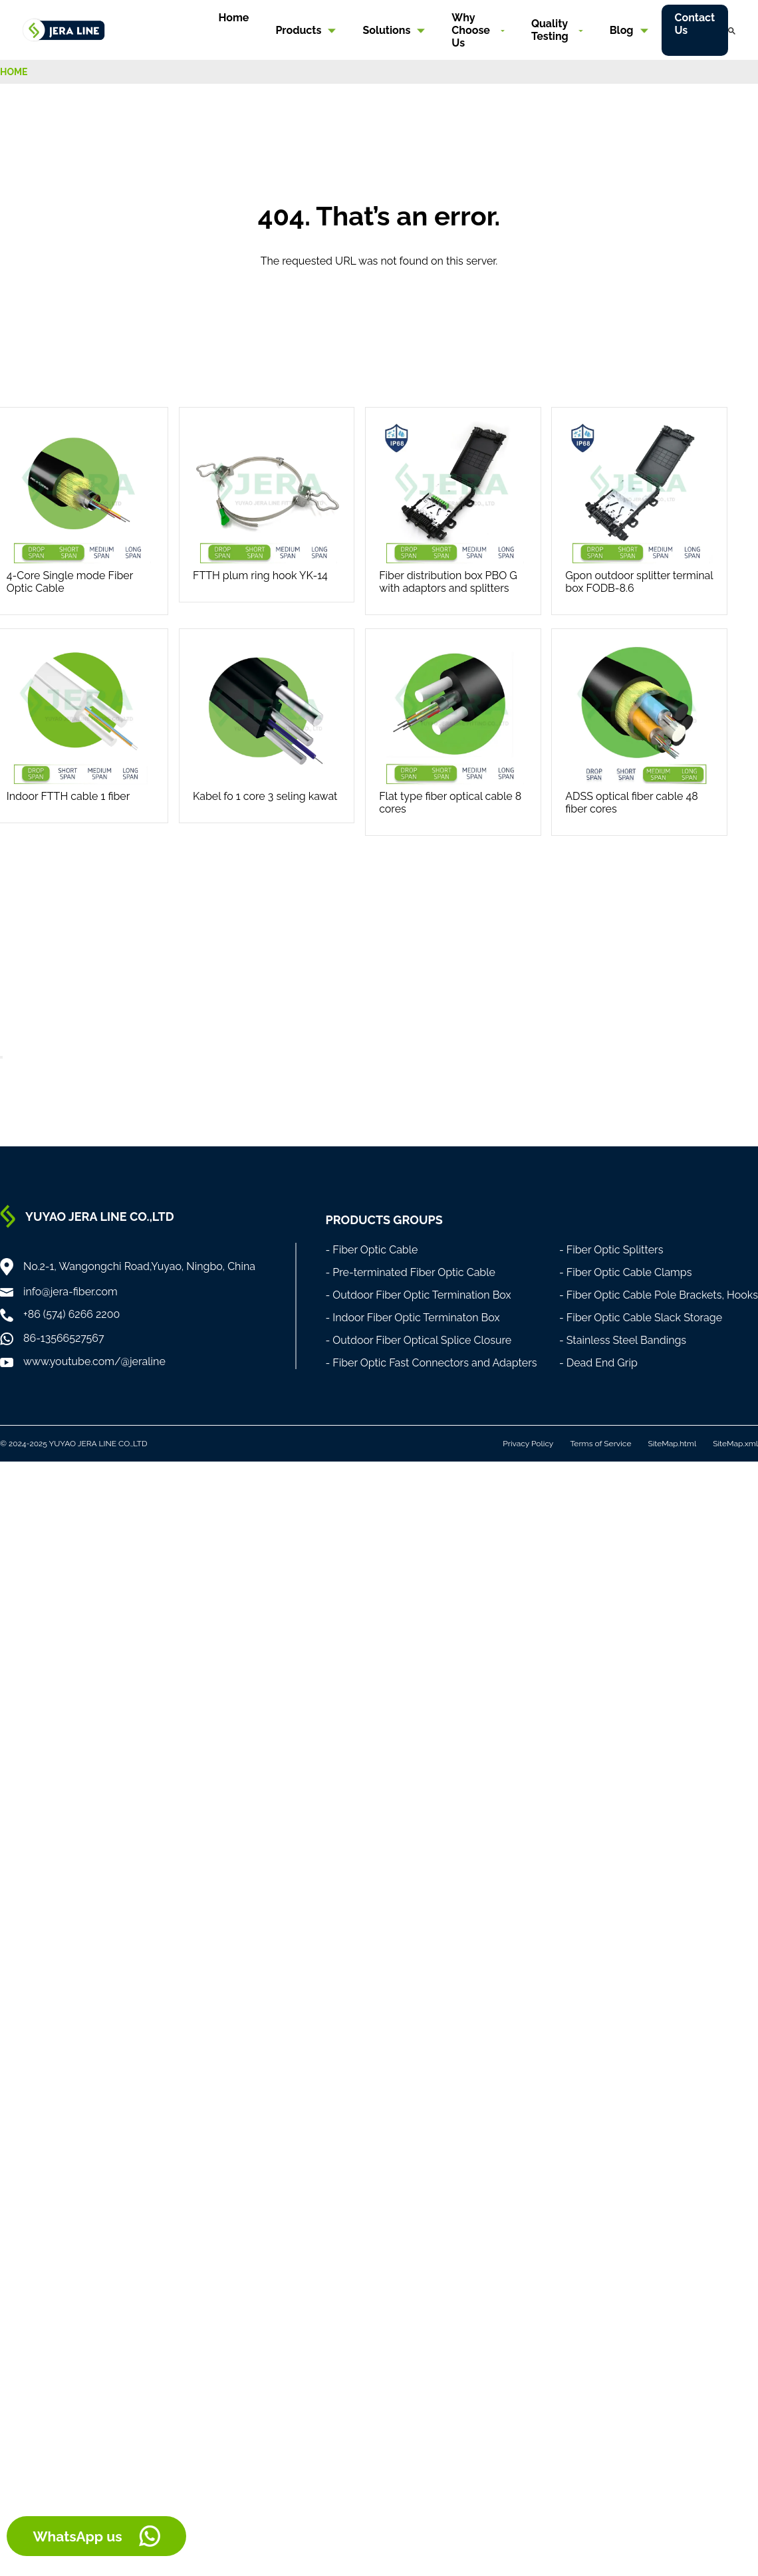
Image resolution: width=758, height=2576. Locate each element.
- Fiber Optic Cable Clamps (625, 1272)
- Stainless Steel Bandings (622, 1340)
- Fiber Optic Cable (371, 1249)
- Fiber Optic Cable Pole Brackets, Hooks (658, 1295)
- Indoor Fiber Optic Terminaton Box (412, 1317)
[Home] (64, 29)
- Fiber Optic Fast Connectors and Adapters (431, 1362)
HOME (14, 71)
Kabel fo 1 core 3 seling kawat (265, 796)
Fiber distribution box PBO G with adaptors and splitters (448, 581)
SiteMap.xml (735, 1443)
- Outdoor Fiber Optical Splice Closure (418, 1340)
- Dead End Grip (598, 1362)
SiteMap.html (672, 1443)
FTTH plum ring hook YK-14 (260, 575)
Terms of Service (600, 1443)
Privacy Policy (528, 1443)
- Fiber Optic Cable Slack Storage (640, 1317)
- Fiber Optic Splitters (611, 1249)
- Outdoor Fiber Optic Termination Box (418, 1295)
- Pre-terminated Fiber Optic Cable (410, 1272)
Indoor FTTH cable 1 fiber (68, 796)
